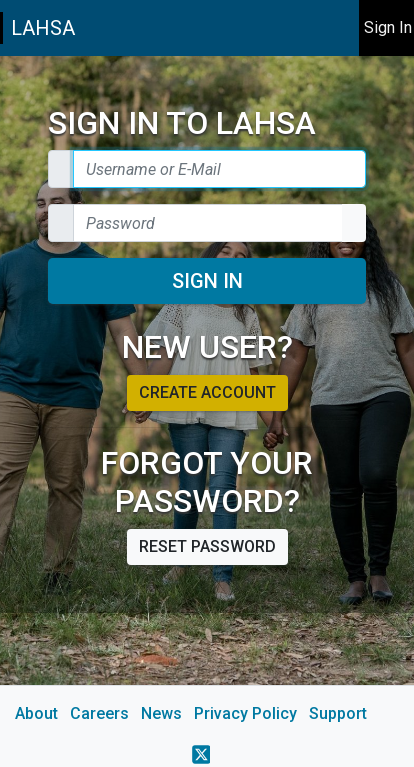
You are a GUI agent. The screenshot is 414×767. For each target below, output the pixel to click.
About (36, 713)
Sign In (207, 281)
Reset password (207, 546)
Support (338, 713)
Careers (99, 713)
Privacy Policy (245, 713)
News (161, 713)
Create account (207, 392)
